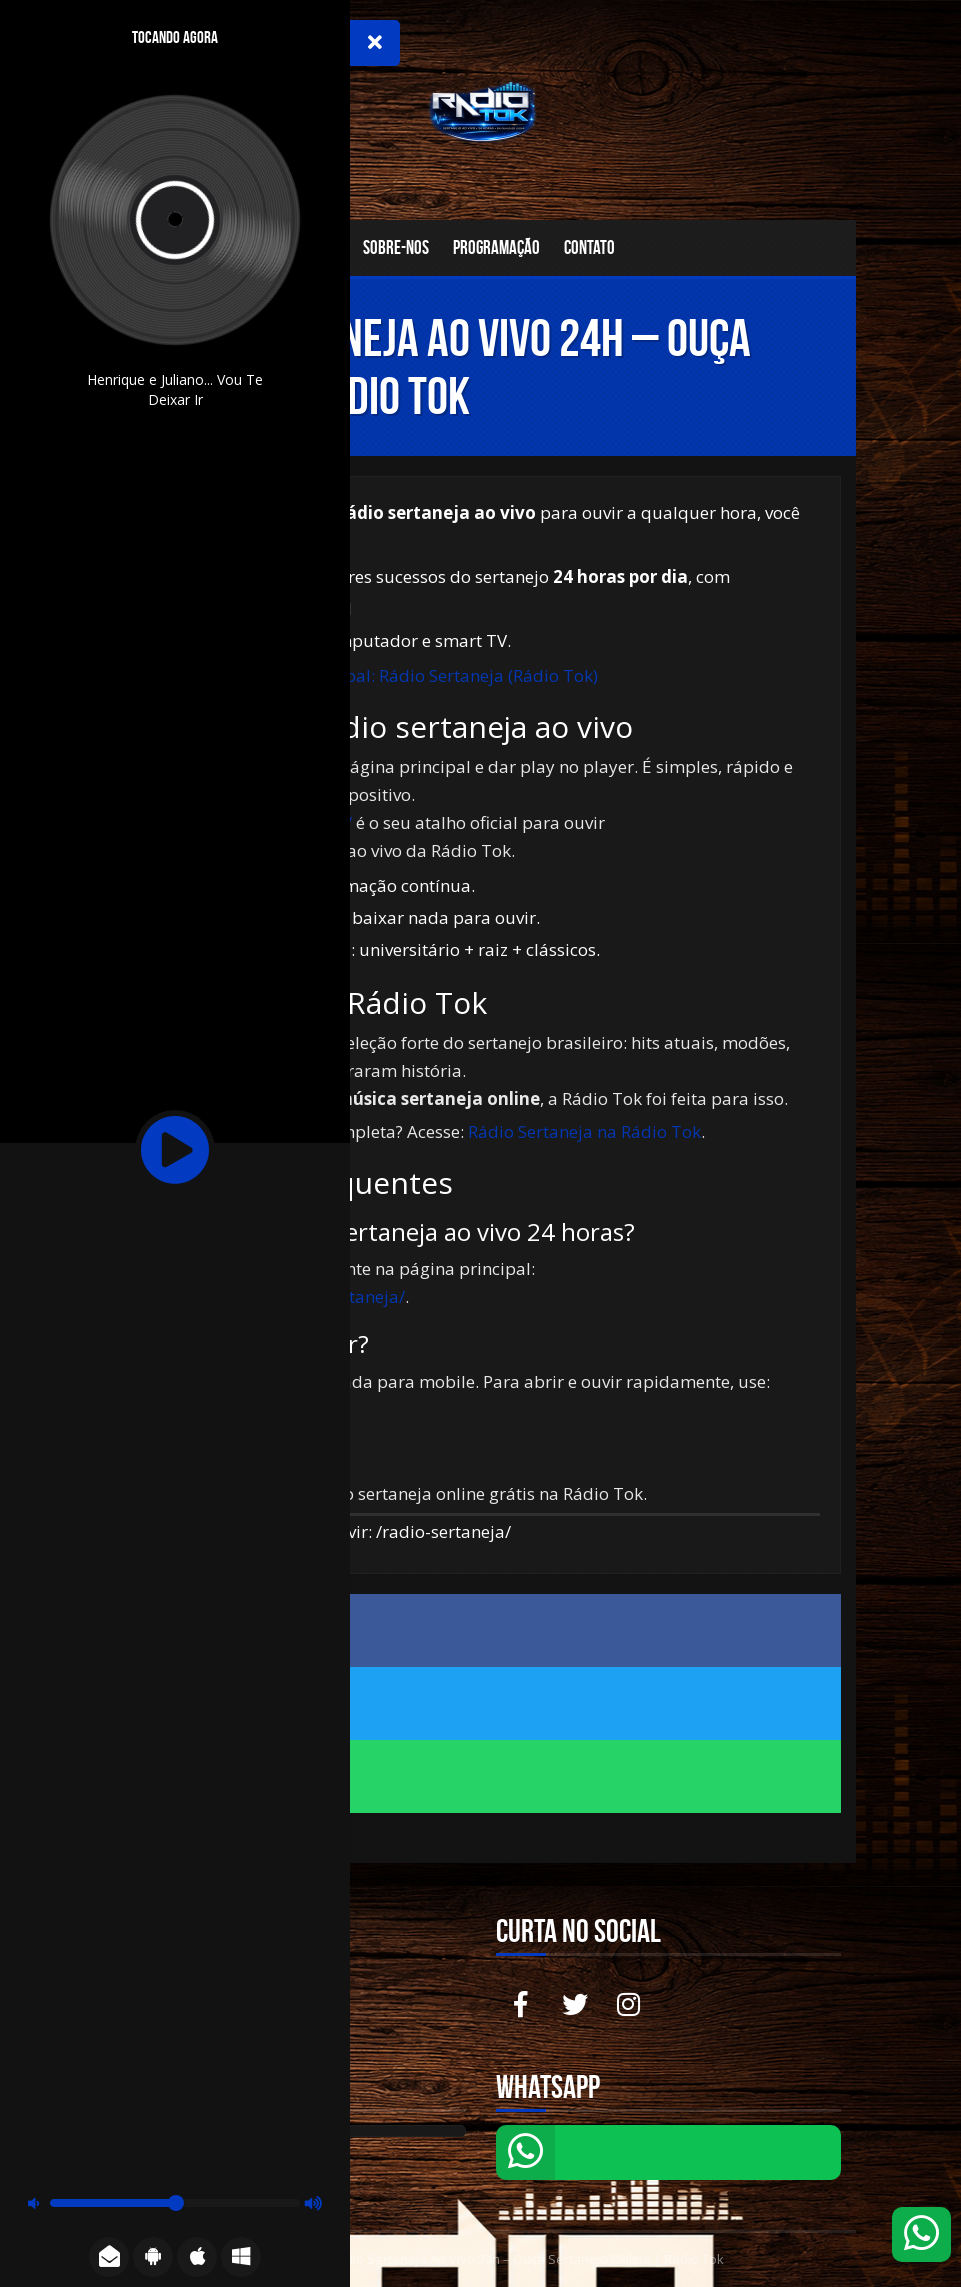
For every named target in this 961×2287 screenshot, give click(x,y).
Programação (496, 247)
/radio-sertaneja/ (443, 1531)
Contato (589, 247)
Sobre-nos (396, 247)
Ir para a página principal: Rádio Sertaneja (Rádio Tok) (382, 675)
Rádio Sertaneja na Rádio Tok (584, 1131)
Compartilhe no (481, 1629)
